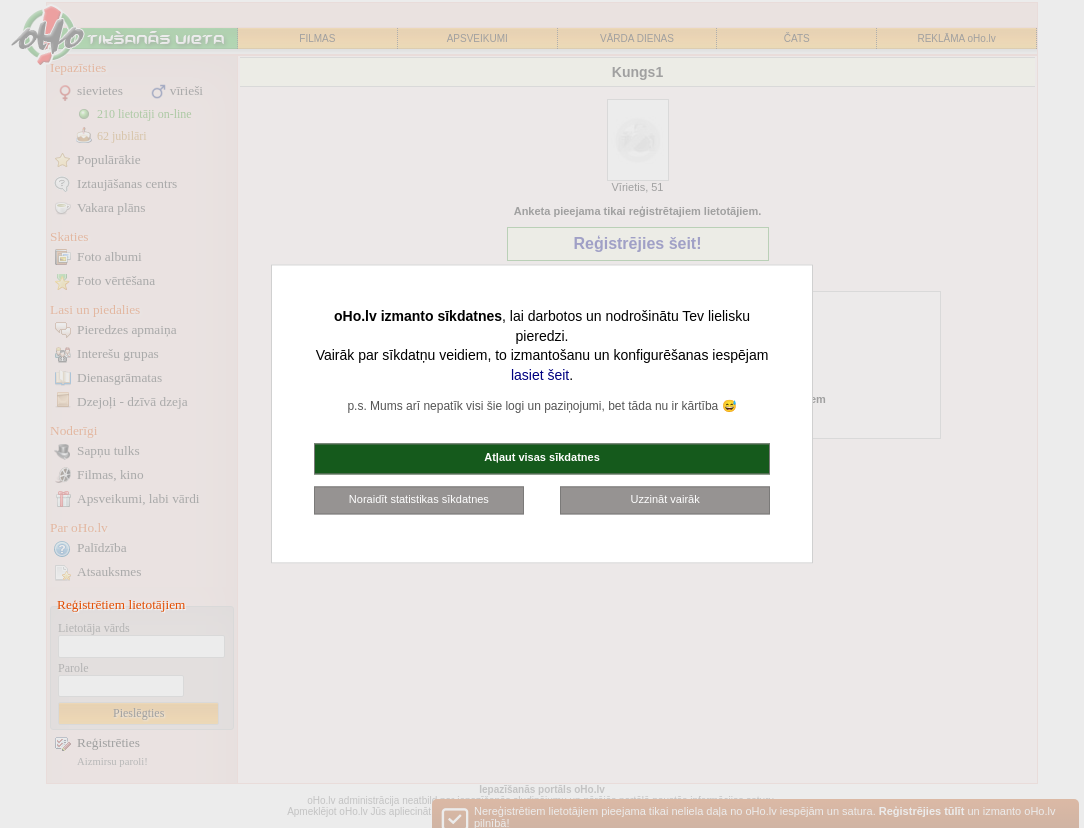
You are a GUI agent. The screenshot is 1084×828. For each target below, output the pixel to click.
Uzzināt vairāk (665, 499)
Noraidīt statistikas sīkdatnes (419, 499)
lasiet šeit (540, 375)
